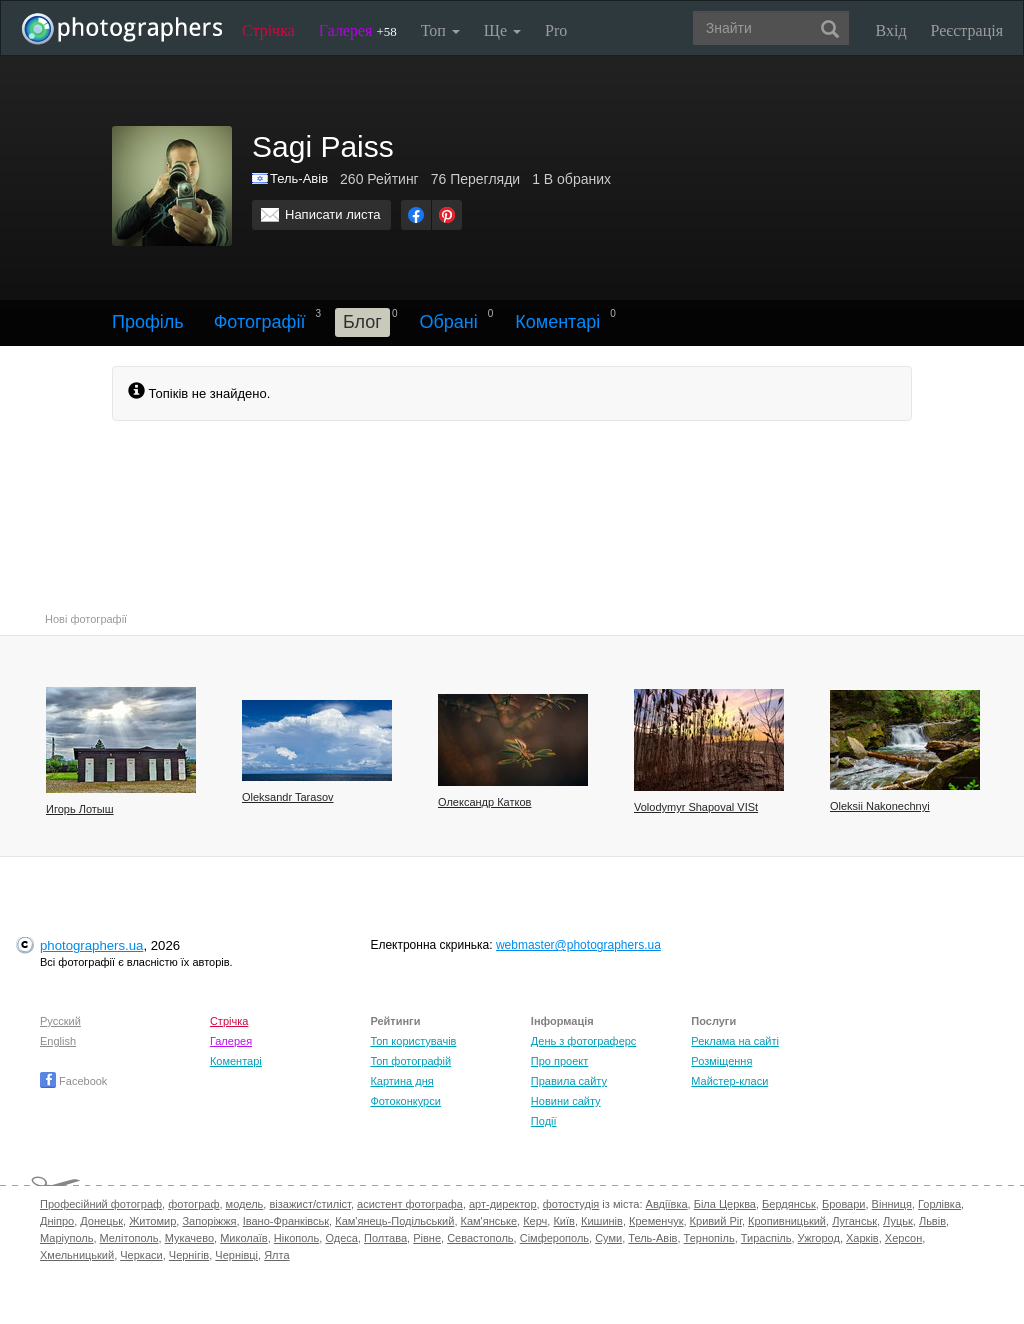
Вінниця (892, 1204)
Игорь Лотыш (80, 809)
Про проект (559, 1061)
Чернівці (236, 1255)
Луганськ (854, 1221)
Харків (862, 1238)
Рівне (427, 1238)
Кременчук (656, 1221)
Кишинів (602, 1221)
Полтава (385, 1238)
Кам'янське (489, 1221)
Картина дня (401, 1081)
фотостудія (571, 1204)
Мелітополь (129, 1238)
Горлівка (939, 1204)
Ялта (276, 1255)
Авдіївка (667, 1204)
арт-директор (503, 1204)
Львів (932, 1221)
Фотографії (260, 322)
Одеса (341, 1238)
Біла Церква (725, 1204)
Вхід (891, 30)
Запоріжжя (209, 1221)
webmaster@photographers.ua (578, 945)
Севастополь (480, 1238)
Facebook (73, 1081)
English (58, 1041)
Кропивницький (787, 1221)
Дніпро (57, 1221)
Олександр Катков (484, 802)
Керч (535, 1221)
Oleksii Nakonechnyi (880, 806)
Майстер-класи (729, 1081)
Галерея (358, 30)
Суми (608, 1238)
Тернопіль (709, 1238)
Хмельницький (77, 1255)
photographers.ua (91, 945)
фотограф (193, 1204)
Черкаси (141, 1255)
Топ (440, 30)
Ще (502, 30)
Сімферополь (554, 1238)
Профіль (148, 322)
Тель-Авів (299, 178)
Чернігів (189, 1255)
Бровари (844, 1204)
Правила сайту (569, 1081)
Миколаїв (244, 1238)
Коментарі (557, 322)
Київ (563, 1221)
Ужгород (819, 1238)
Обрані (448, 322)
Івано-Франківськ (286, 1221)
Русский (60, 1021)
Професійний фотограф (101, 1204)
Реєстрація (967, 30)
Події (544, 1121)
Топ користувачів (413, 1041)
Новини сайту (566, 1101)
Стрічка (268, 30)
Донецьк (101, 1221)
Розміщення (721, 1061)
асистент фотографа (410, 1204)
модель (245, 1204)
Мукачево (189, 1238)
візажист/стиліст (309, 1204)
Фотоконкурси (405, 1101)
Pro (556, 30)
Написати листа (333, 214)
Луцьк (898, 1221)
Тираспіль (766, 1238)
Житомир (152, 1221)
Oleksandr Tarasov (288, 797)
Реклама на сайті (735, 1041)
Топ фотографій (410, 1061)
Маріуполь (66, 1238)
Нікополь (296, 1238)
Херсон (903, 1238)
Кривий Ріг (716, 1221)
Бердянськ (789, 1204)
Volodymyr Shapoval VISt (696, 807)
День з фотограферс (584, 1041)
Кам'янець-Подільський (394, 1221)
